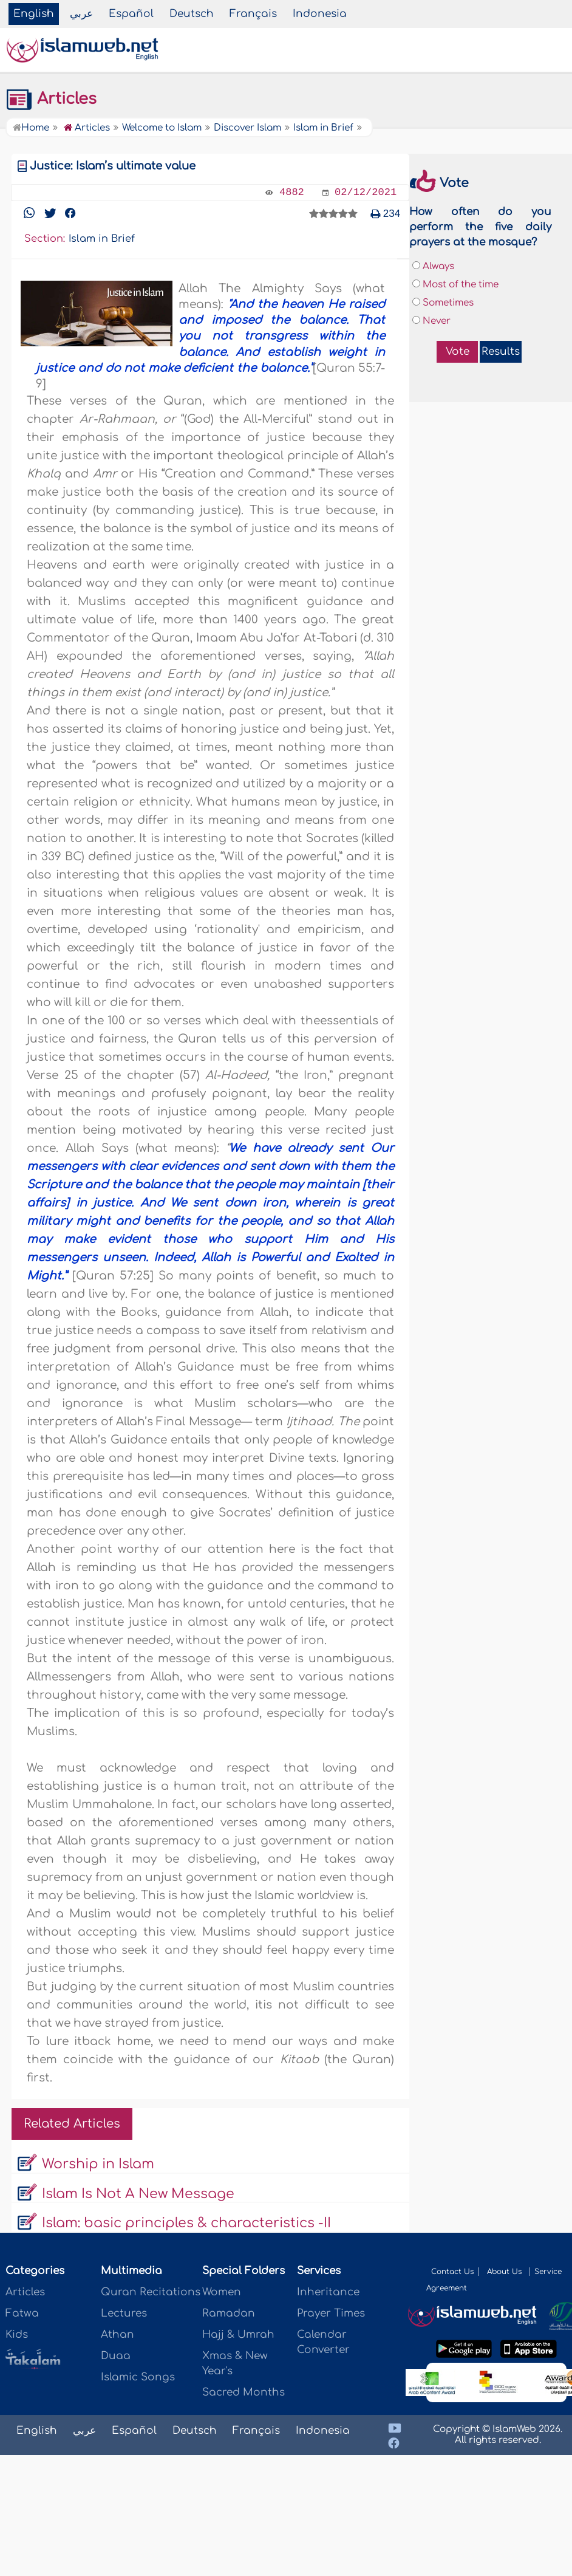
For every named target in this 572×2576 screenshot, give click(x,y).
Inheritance (328, 2292)
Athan (117, 2334)
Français (253, 13)
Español (131, 13)
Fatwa (22, 2313)
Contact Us (452, 2271)
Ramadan (228, 2313)
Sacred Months (243, 2392)
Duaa (116, 2356)
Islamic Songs (138, 2377)
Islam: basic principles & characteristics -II (186, 2223)
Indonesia (320, 13)
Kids (16, 2334)
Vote (457, 351)
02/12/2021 (366, 192)
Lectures (124, 2313)
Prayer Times (331, 2313)
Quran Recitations (150, 2292)
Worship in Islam (98, 2164)
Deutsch (191, 13)
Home (31, 128)
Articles (51, 99)
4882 (291, 192)
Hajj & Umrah (238, 2334)
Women (221, 2292)
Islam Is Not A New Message (138, 2194)
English (33, 13)
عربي (81, 13)
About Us (505, 2271)
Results (501, 351)
